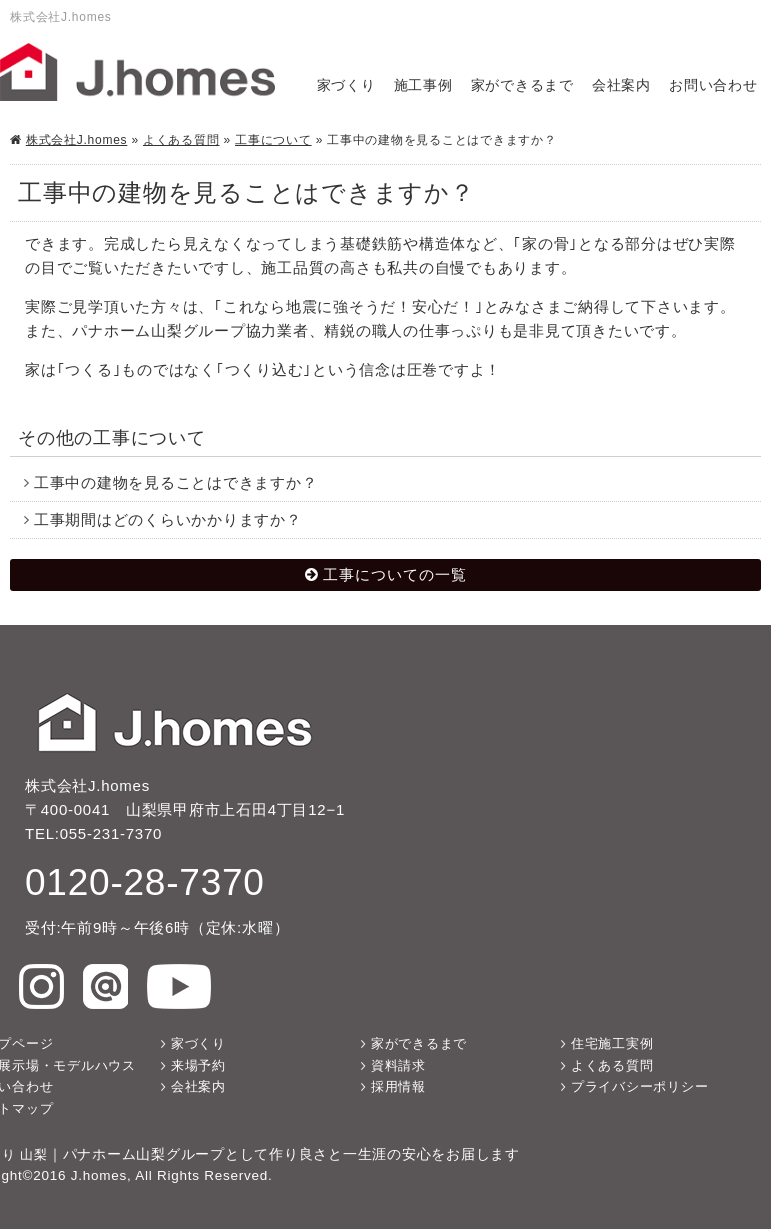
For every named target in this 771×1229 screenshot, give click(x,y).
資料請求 (398, 1065)
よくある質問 (181, 140)
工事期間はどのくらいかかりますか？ (168, 519)
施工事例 (423, 85)
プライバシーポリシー (640, 1086)
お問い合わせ (713, 85)
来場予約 (198, 1065)
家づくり (346, 85)
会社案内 (621, 85)
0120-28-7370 (145, 882)
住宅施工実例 (612, 1043)
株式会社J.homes (77, 140)
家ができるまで (522, 85)
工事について (273, 140)
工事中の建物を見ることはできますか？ (176, 482)
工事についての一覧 (395, 574)
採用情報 (398, 1086)
